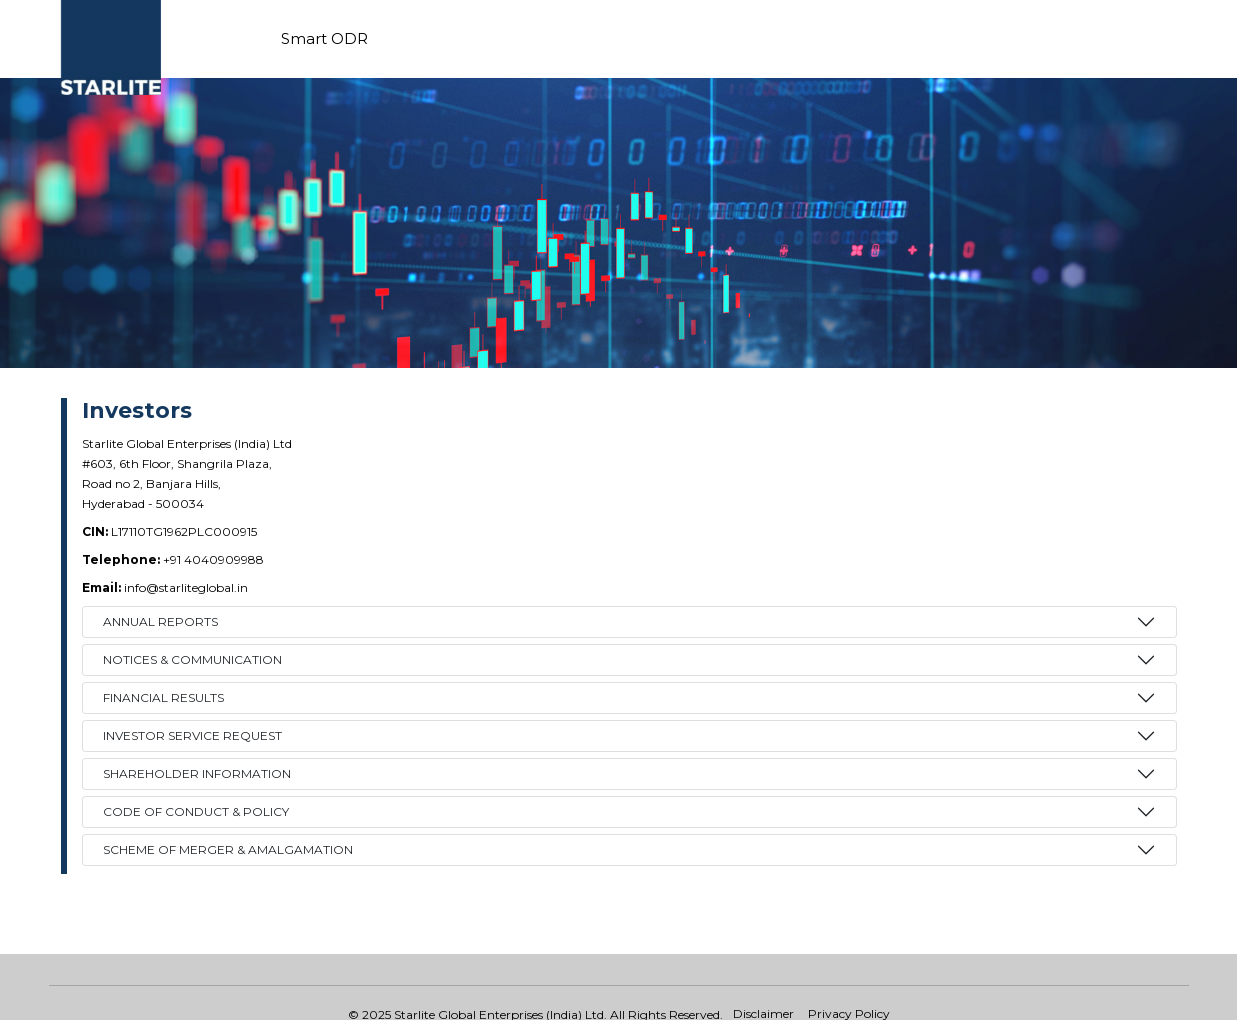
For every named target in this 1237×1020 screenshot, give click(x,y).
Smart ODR (324, 38)
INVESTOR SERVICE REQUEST (192, 735)
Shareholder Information (197, 773)
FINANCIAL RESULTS (163, 697)
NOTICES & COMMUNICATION (192, 659)
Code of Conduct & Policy (196, 811)
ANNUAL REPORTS (160, 621)
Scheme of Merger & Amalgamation (228, 849)
